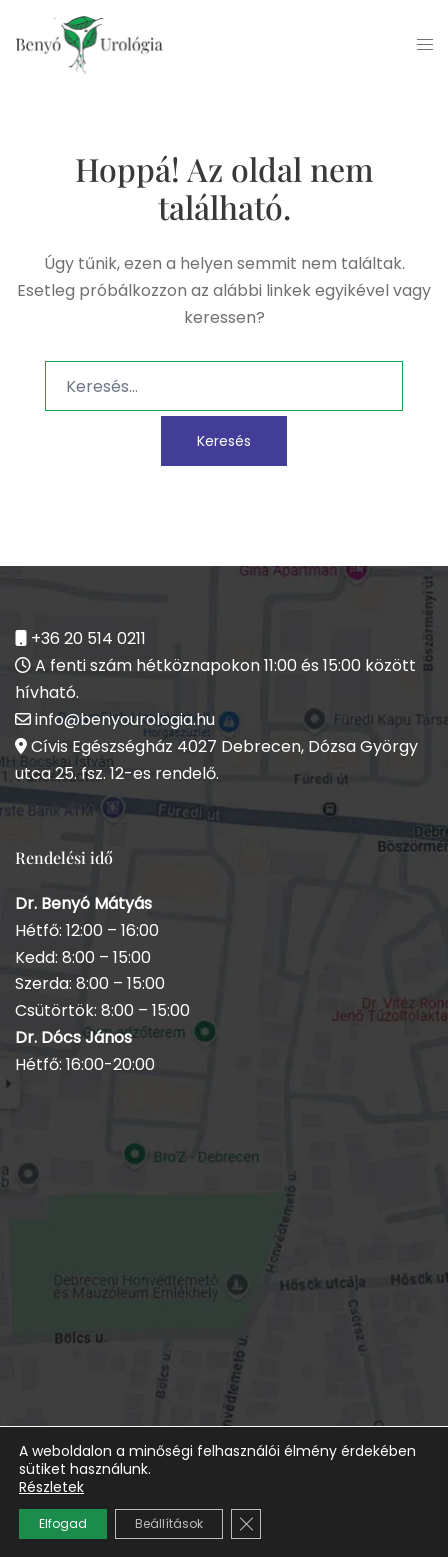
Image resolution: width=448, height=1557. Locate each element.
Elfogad (63, 1523)
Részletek (51, 1487)
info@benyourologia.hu (125, 719)
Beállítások (169, 1523)
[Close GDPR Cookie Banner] (246, 1524)
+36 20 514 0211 (88, 638)
